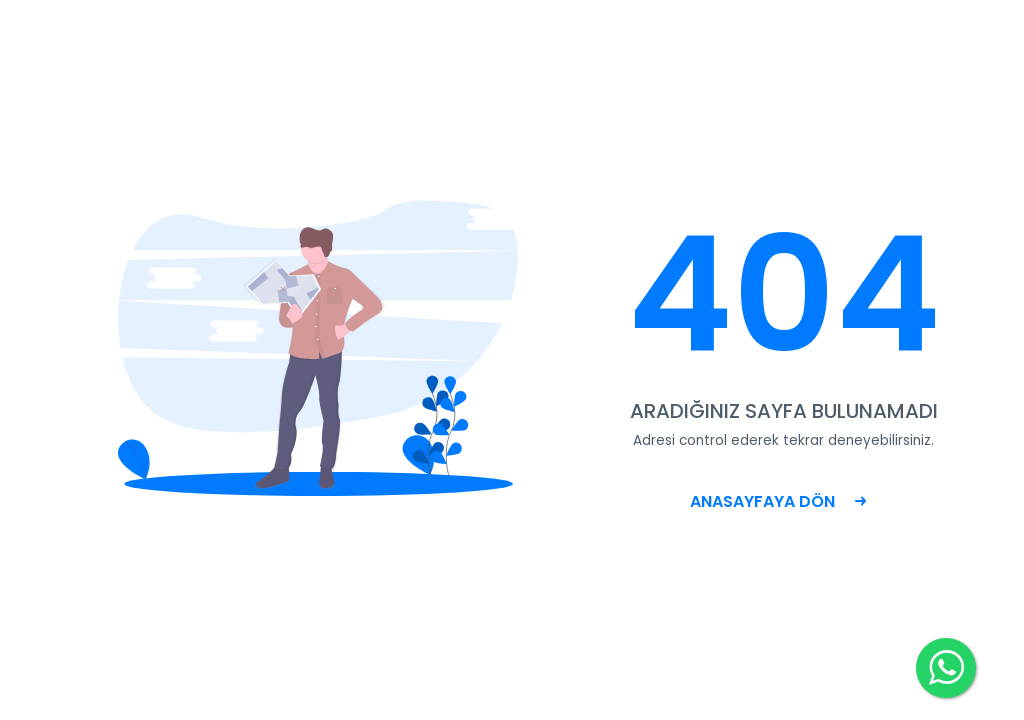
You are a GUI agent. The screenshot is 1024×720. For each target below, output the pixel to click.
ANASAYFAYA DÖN (778, 501)
